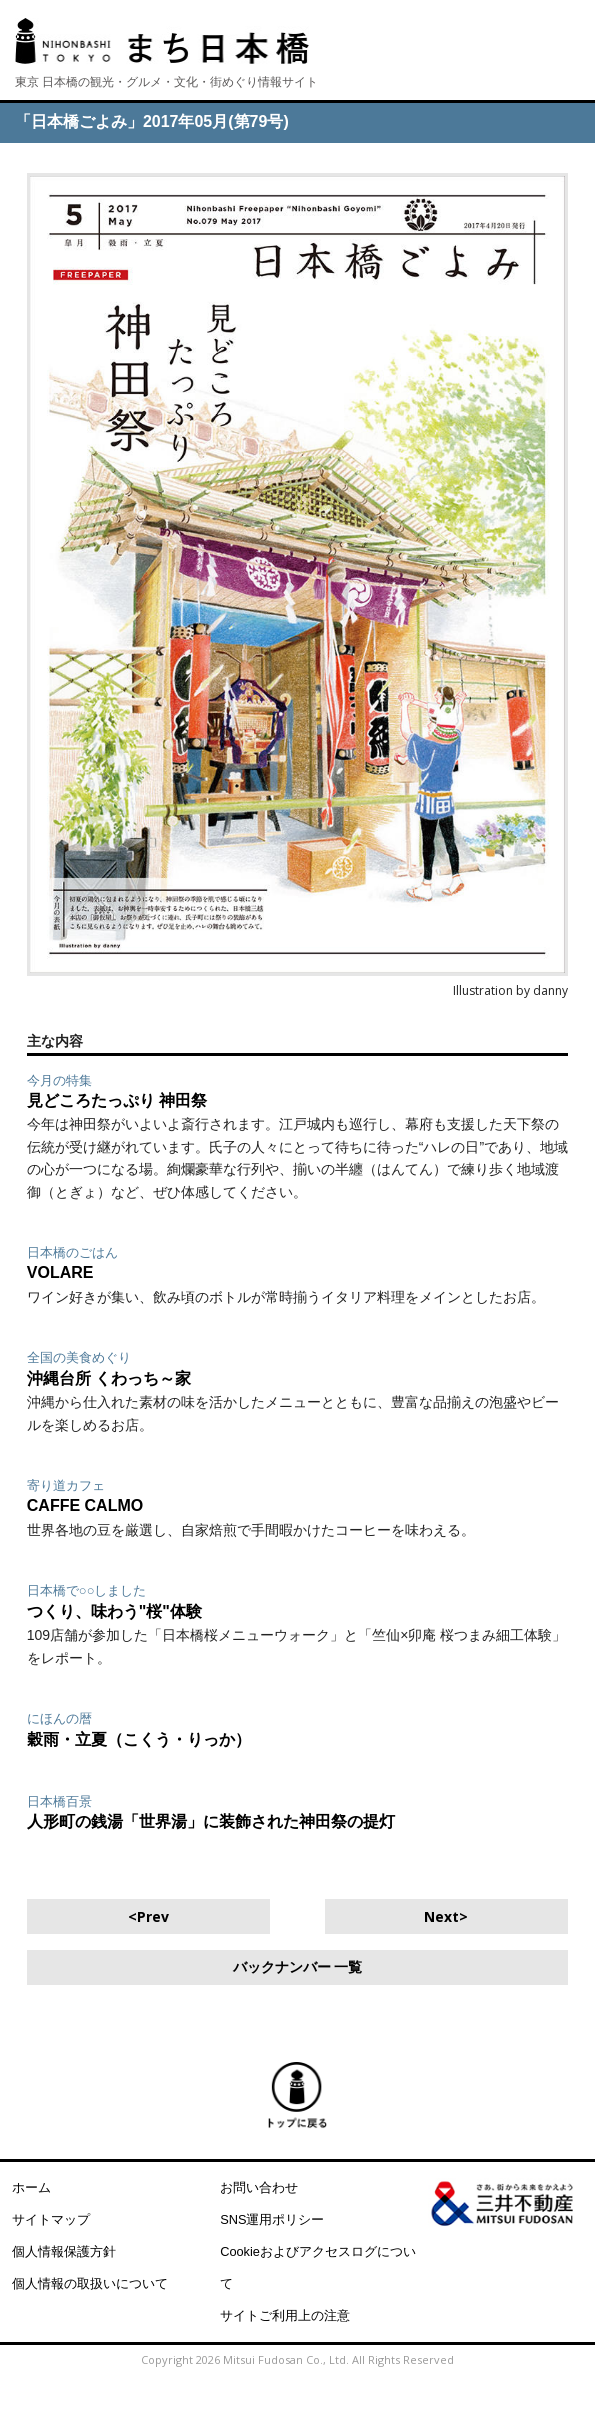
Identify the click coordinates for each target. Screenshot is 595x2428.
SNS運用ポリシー (272, 2219)
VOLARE (60, 1272)
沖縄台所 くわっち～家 (109, 1378)
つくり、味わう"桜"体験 (114, 1611)
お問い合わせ (259, 2187)
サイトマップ (51, 2219)
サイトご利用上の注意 (285, 2315)
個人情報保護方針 (64, 2251)
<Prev (148, 1916)
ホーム (31, 2187)
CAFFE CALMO (85, 1505)
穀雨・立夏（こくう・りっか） (139, 1739)
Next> (446, 1916)
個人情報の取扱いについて (90, 2283)
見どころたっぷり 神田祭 (117, 1100)
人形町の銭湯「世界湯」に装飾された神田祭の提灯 (211, 1821)
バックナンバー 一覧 (298, 1967)
